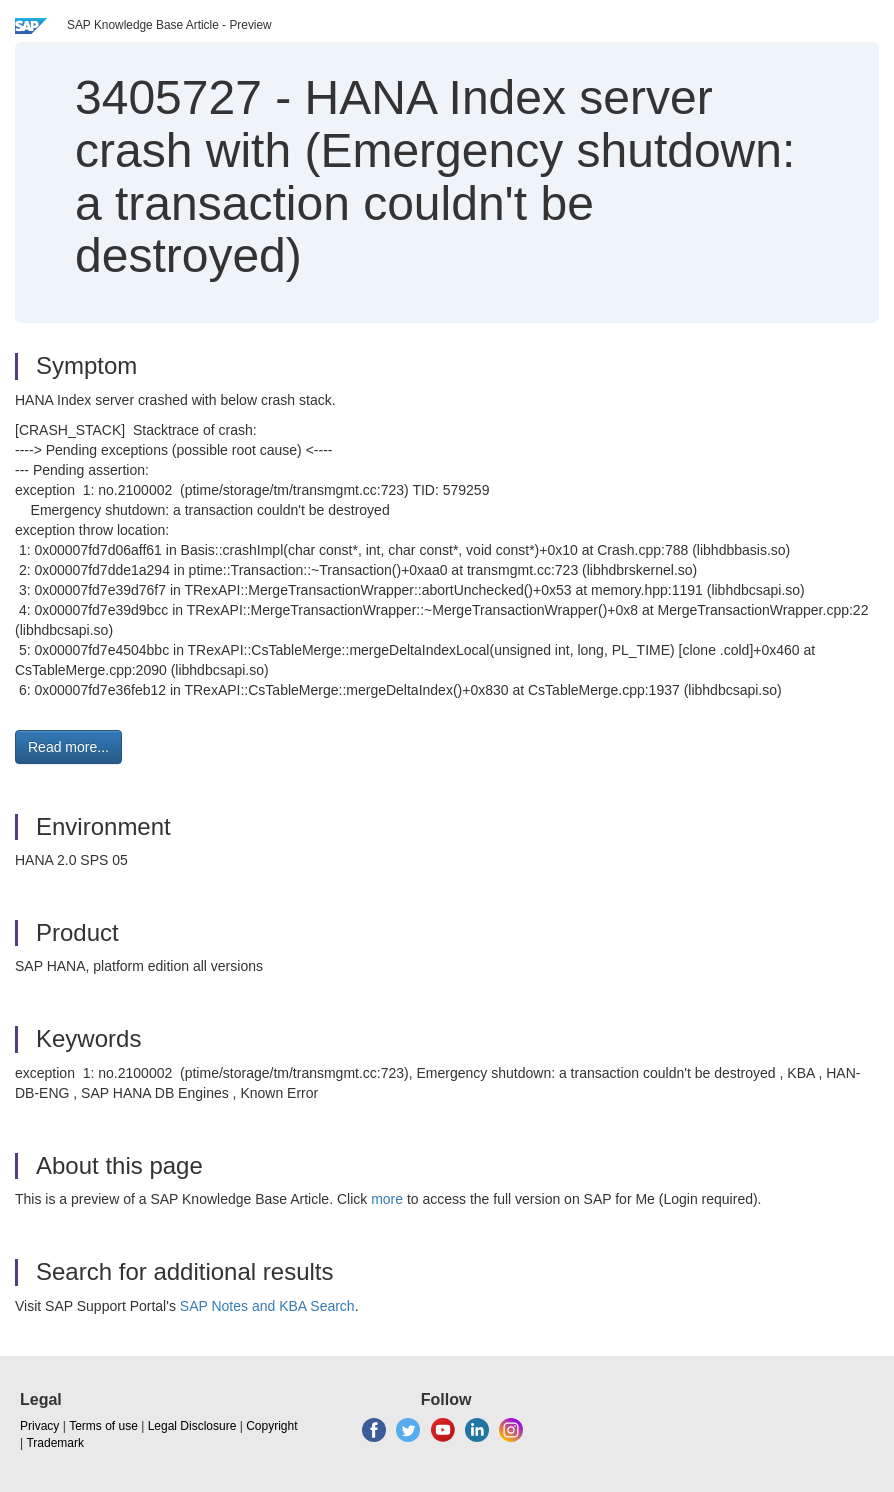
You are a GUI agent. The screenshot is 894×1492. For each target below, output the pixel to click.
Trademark (55, 1443)
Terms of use (103, 1426)
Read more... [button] (68, 747)
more (387, 1199)
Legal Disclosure (192, 1426)
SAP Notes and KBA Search (267, 1306)
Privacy (39, 1426)
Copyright (271, 1426)
